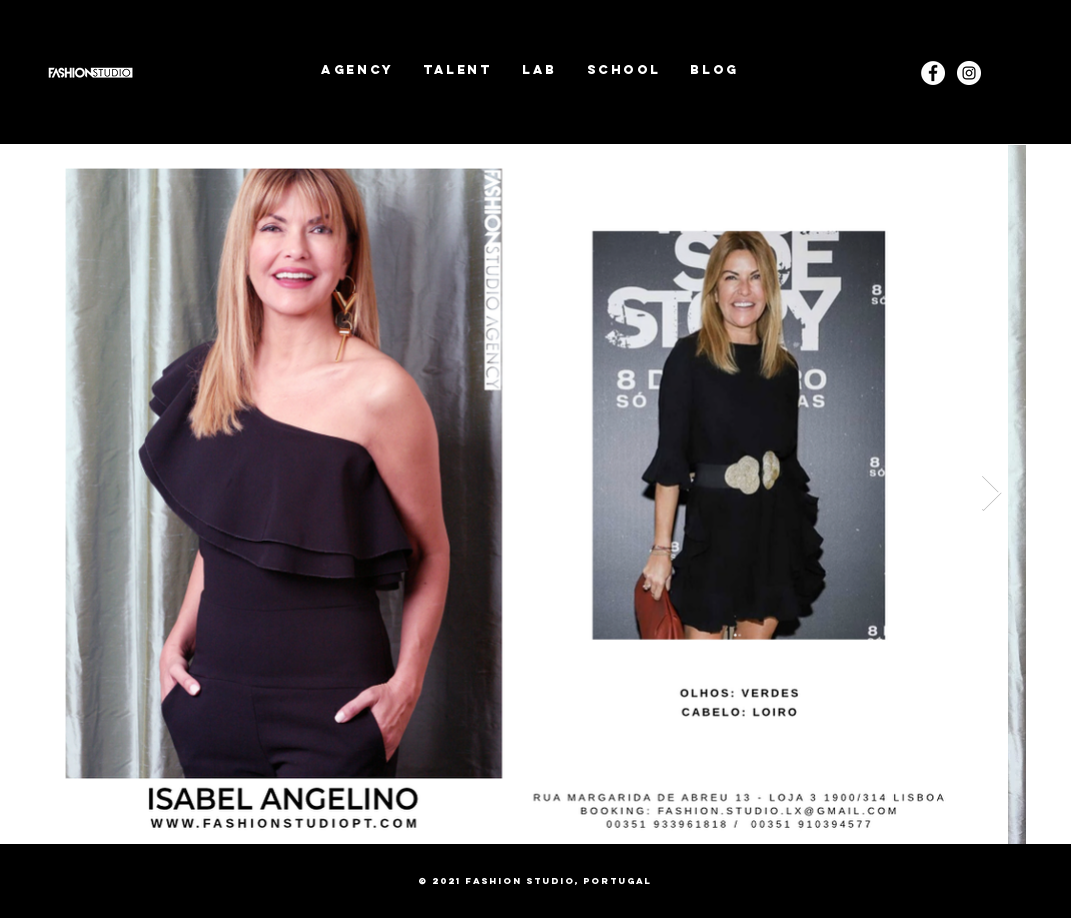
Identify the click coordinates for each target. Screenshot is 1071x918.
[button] (457, 69)
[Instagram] (969, 73)
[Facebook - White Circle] (933, 73)
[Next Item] (991, 493)
